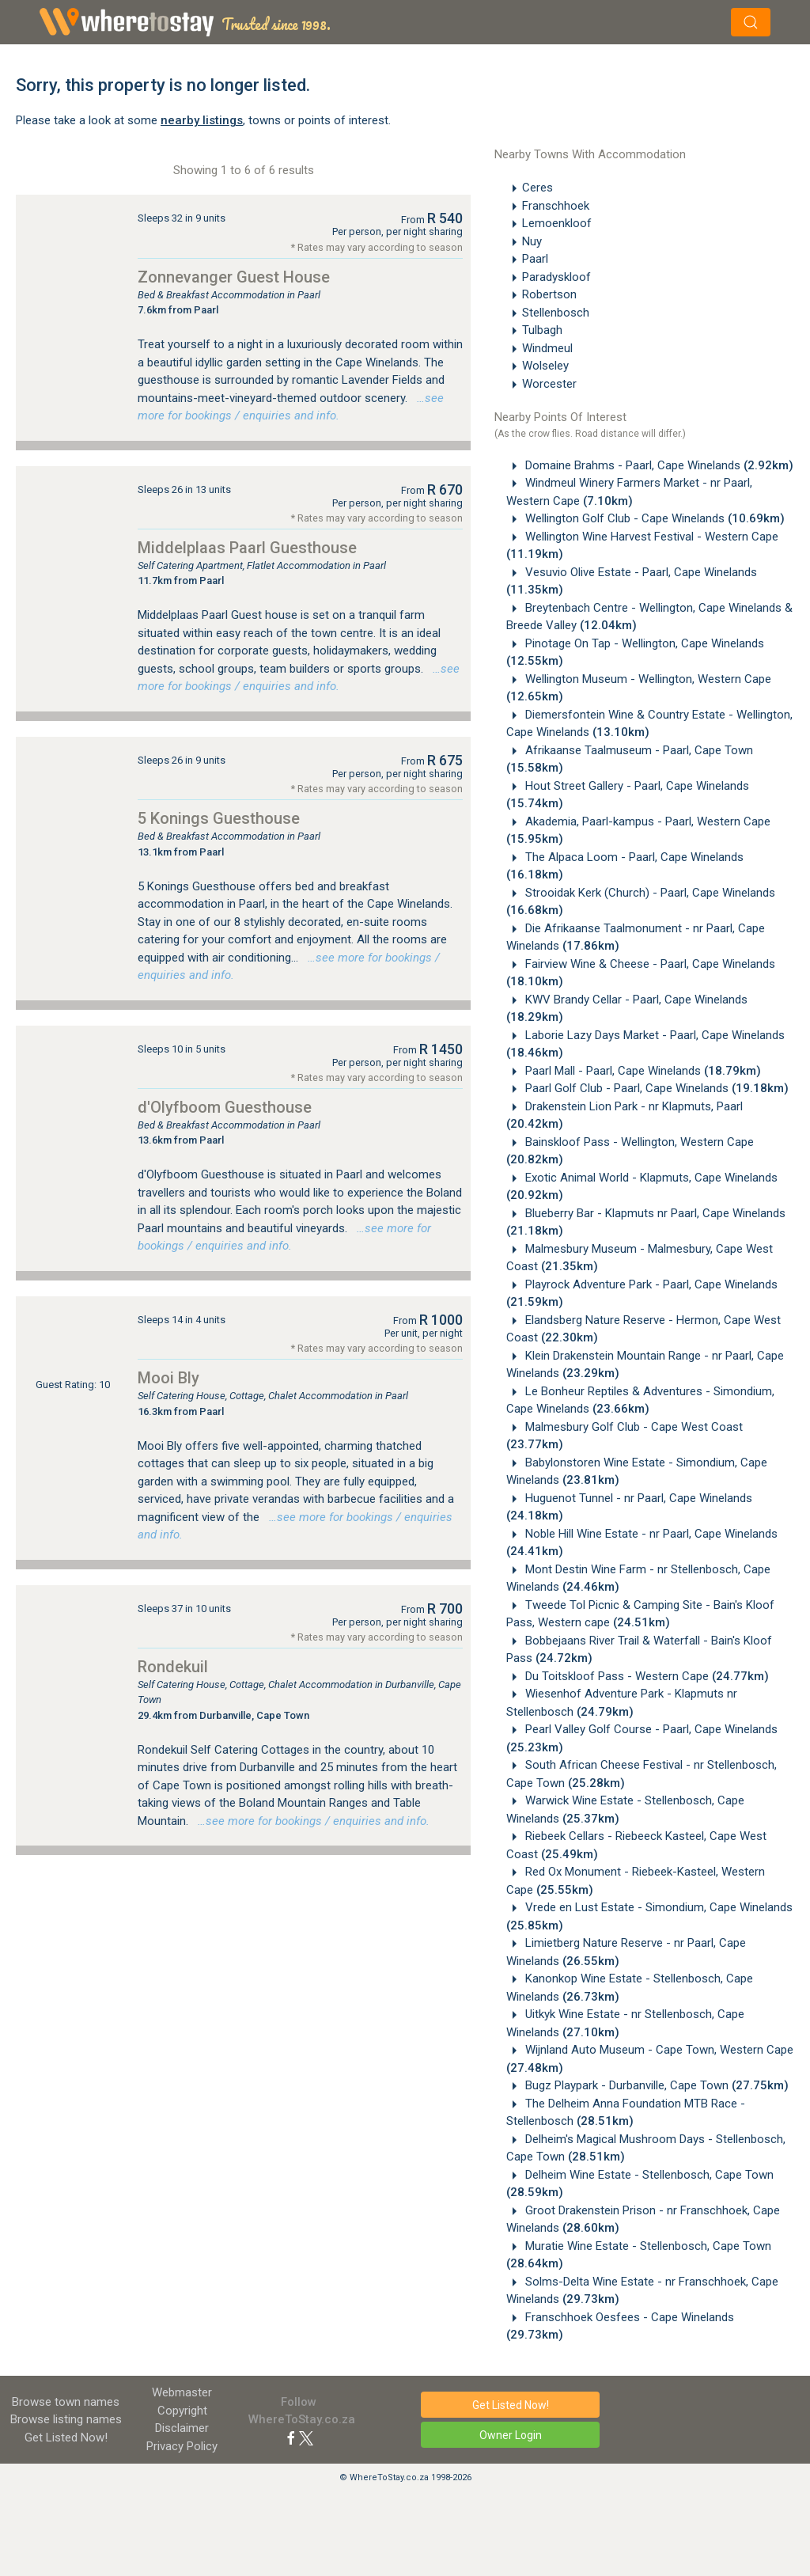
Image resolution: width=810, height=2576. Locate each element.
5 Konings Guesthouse (219, 818)
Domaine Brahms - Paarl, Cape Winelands (657, 465)
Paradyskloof (556, 277)
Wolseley (545, 366)
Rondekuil (173, 1666)
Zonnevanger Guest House (234, 276)
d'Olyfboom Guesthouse (225, 1107)
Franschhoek (555, 206)
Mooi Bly (168, 1377)
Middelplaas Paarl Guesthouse (247, 547)
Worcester (549, 384)
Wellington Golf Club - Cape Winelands (653, 518)
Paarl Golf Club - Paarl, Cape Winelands (655, 1088)
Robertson (549, 294)
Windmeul (547, 348)
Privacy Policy (182, 2446)
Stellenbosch (555, 312)
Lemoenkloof (557, 223)
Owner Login (510, 2435)
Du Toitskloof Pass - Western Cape (645, 1676)
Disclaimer (182, 2428)
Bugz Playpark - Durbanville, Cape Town (655, 2085)
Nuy (532, 241)
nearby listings (202, 120)
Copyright (182, 2410)
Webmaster (182, 2392)
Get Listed (66, 2437)
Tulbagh (542, 330)
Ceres (537, 187)
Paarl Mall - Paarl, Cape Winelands (641, 1071)
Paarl (535, 259)
